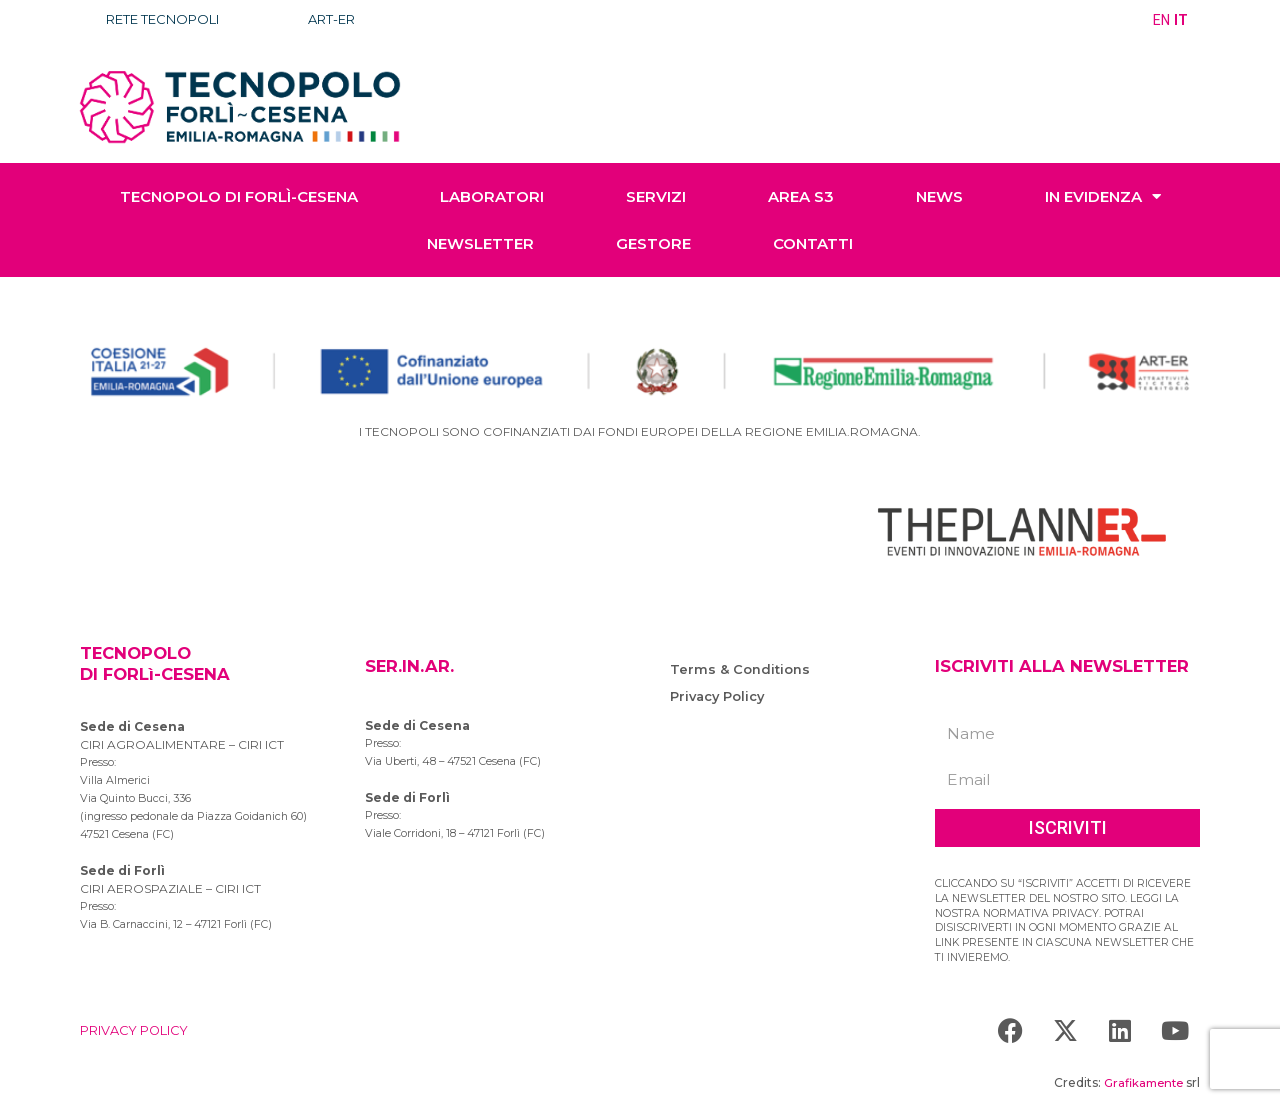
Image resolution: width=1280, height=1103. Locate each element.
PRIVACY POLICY (140, 1030)
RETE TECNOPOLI (168, 20)
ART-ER (344, 20)
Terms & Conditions (740, 669)
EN (1162, 20)
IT (1182, 20)
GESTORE (653, 243)
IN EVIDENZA (1103, 196)
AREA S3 (801, 196)
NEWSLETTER (480, 243)
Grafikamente (1140, 1082)
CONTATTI (813, 243)
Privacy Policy (720, 696)
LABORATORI (492, 196)
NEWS (939, 196)
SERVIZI (656, 196)
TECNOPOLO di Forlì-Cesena (239, 196)
